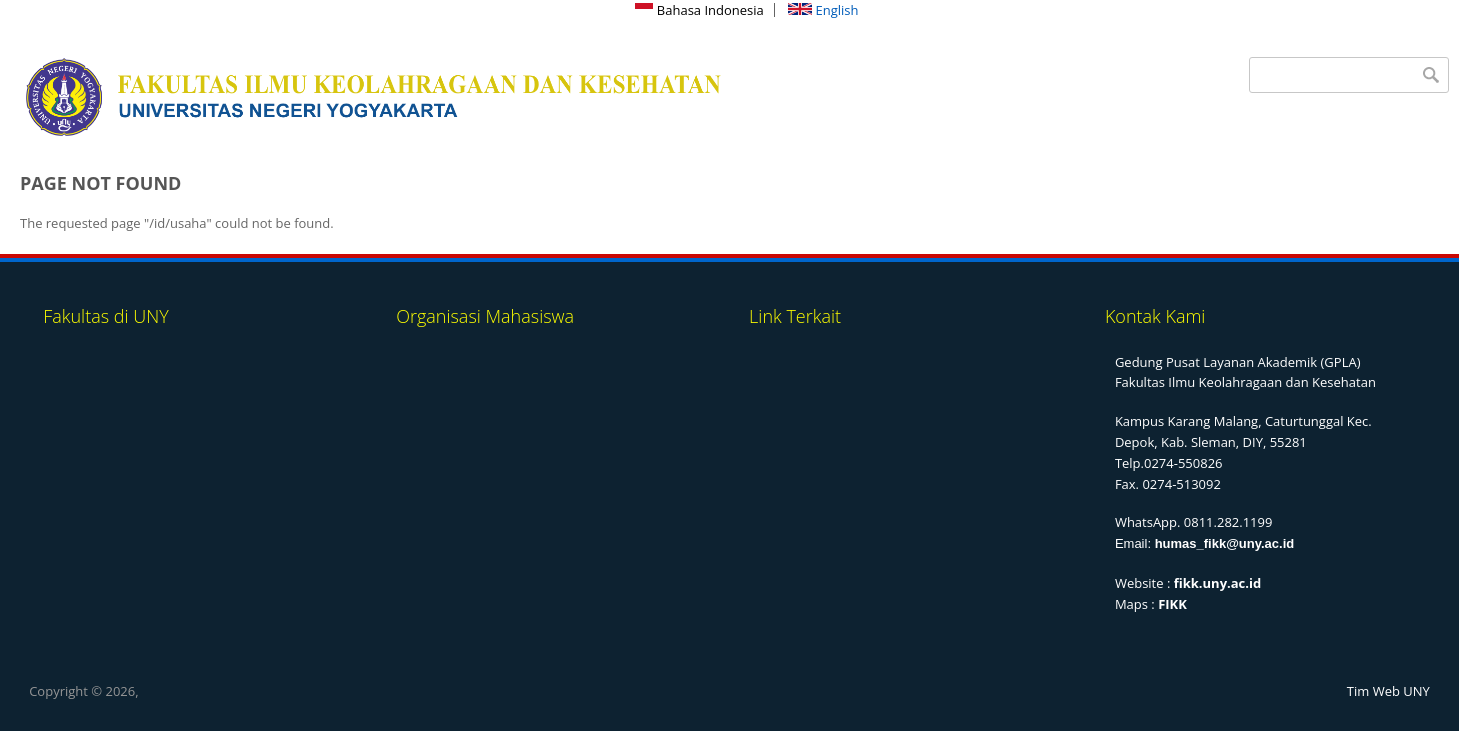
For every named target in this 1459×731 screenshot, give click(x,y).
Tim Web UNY (1388, 691)
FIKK (1172, 604)
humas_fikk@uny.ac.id (1225, 543)
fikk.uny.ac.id (1217, 583)
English (823, 10)
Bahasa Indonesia (699, 10)
